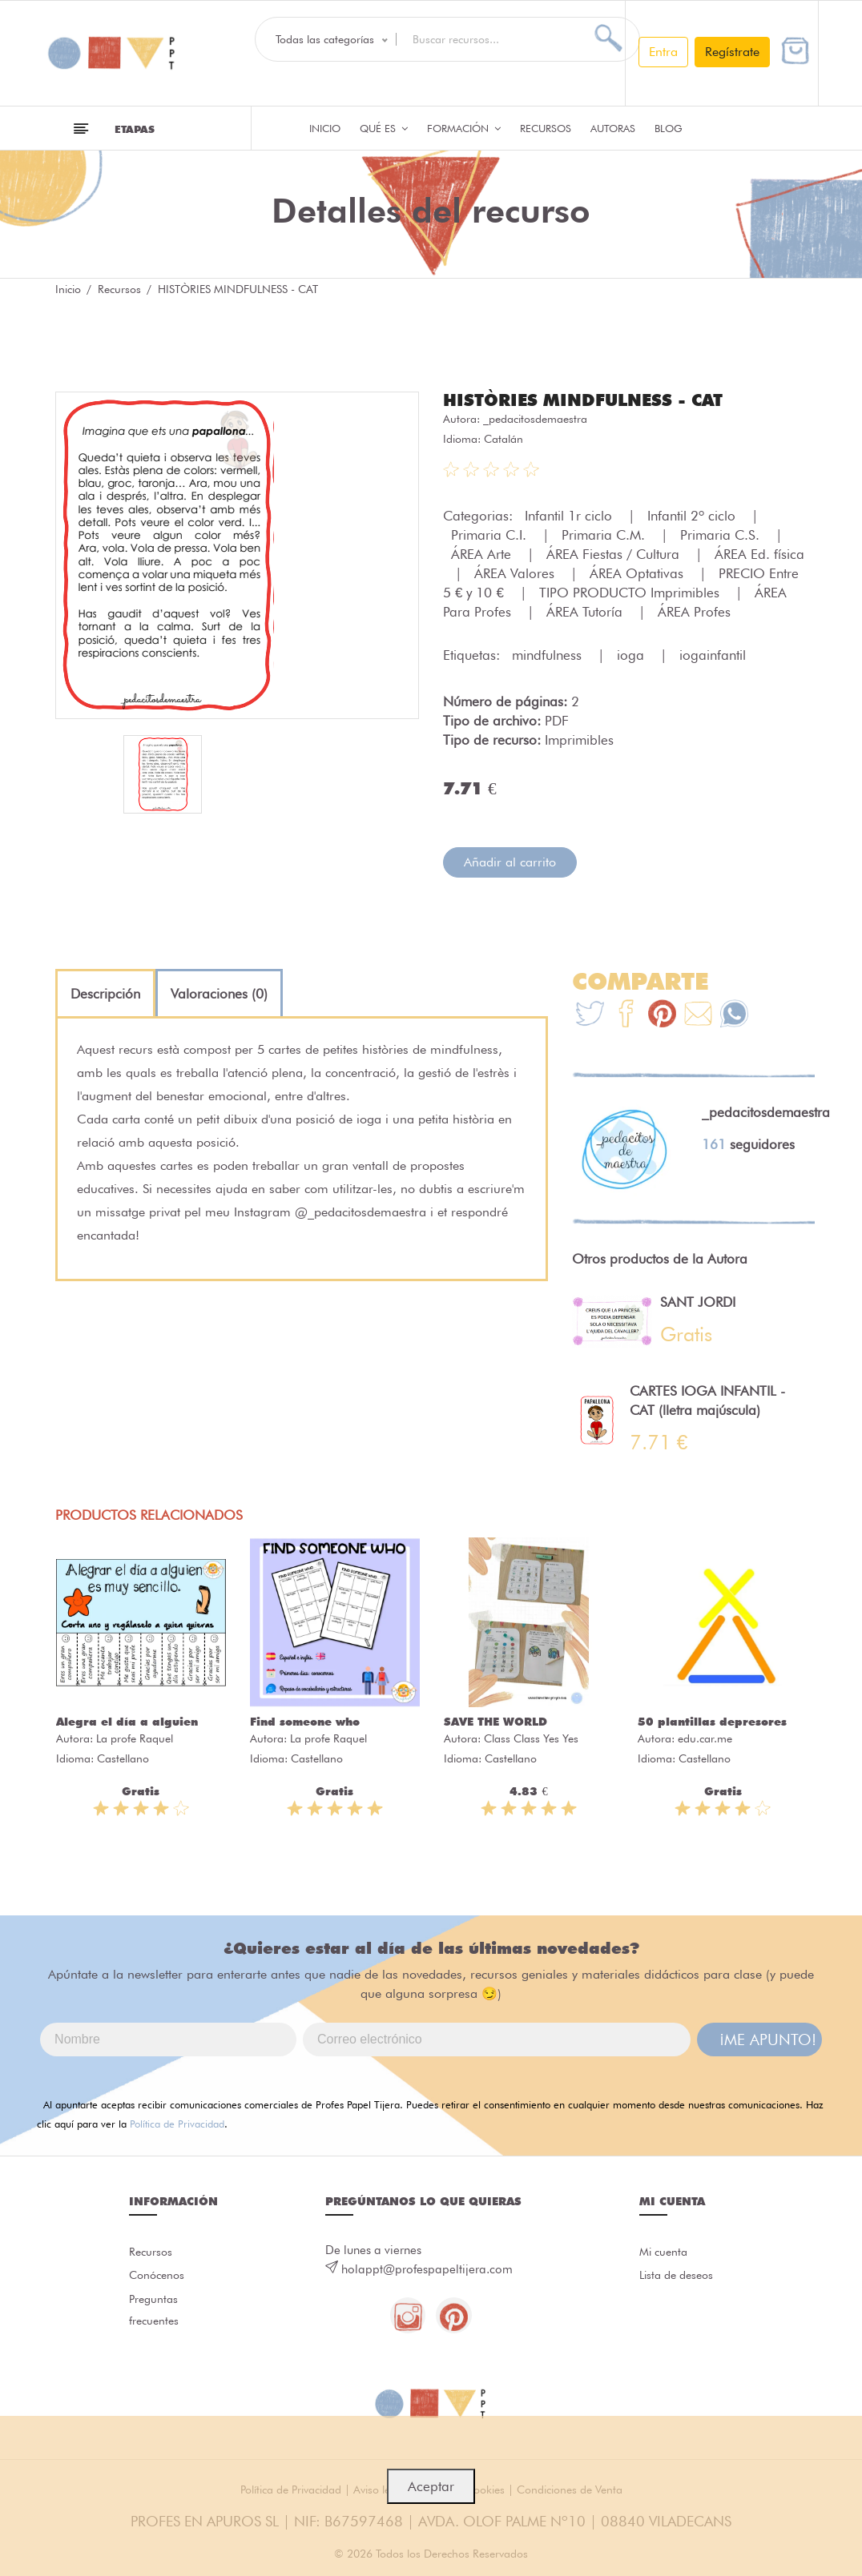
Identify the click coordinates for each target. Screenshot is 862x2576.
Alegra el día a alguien (127, 1720)
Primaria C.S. (721, 534)
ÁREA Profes (694, 611)
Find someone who (305, 1720)
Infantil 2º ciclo (693, 515)
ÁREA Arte (483, 553)
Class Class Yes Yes (531, 1737)
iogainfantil (712, 654)
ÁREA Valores (516, 573)
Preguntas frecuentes (155, 2315)
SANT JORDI (697, 1301)
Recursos (545, 128)
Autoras (612, 128)
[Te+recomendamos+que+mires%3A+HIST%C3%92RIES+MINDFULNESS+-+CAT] (626, 1015)
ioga (632, 654)
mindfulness (549, 654)
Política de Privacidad (177, 2122)
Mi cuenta (665, 2251)
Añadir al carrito (510, 861)
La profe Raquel (134, 1737)
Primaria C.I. (490, 534)
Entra (663, 51)
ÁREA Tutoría (586, 611)
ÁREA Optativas (638, 573)
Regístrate (732, 51)
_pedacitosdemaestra (535, 418)
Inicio (324, 128)
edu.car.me (705, 1737)
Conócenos (159, 2277)
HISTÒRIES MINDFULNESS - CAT (589, 399)
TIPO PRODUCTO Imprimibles (631, 592)
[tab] (105, 993)
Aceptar (431, 2486)
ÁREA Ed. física (759, 553)
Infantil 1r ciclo (570, 515)
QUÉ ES (384, 128)
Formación (464, 128)
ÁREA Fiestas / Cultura (614, 553)
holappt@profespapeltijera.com (427, 2268)
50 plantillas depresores (712, 1720)
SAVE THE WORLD (495, 1720)
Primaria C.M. (605, 534)
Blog (669, 128)
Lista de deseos (679, 2277)
